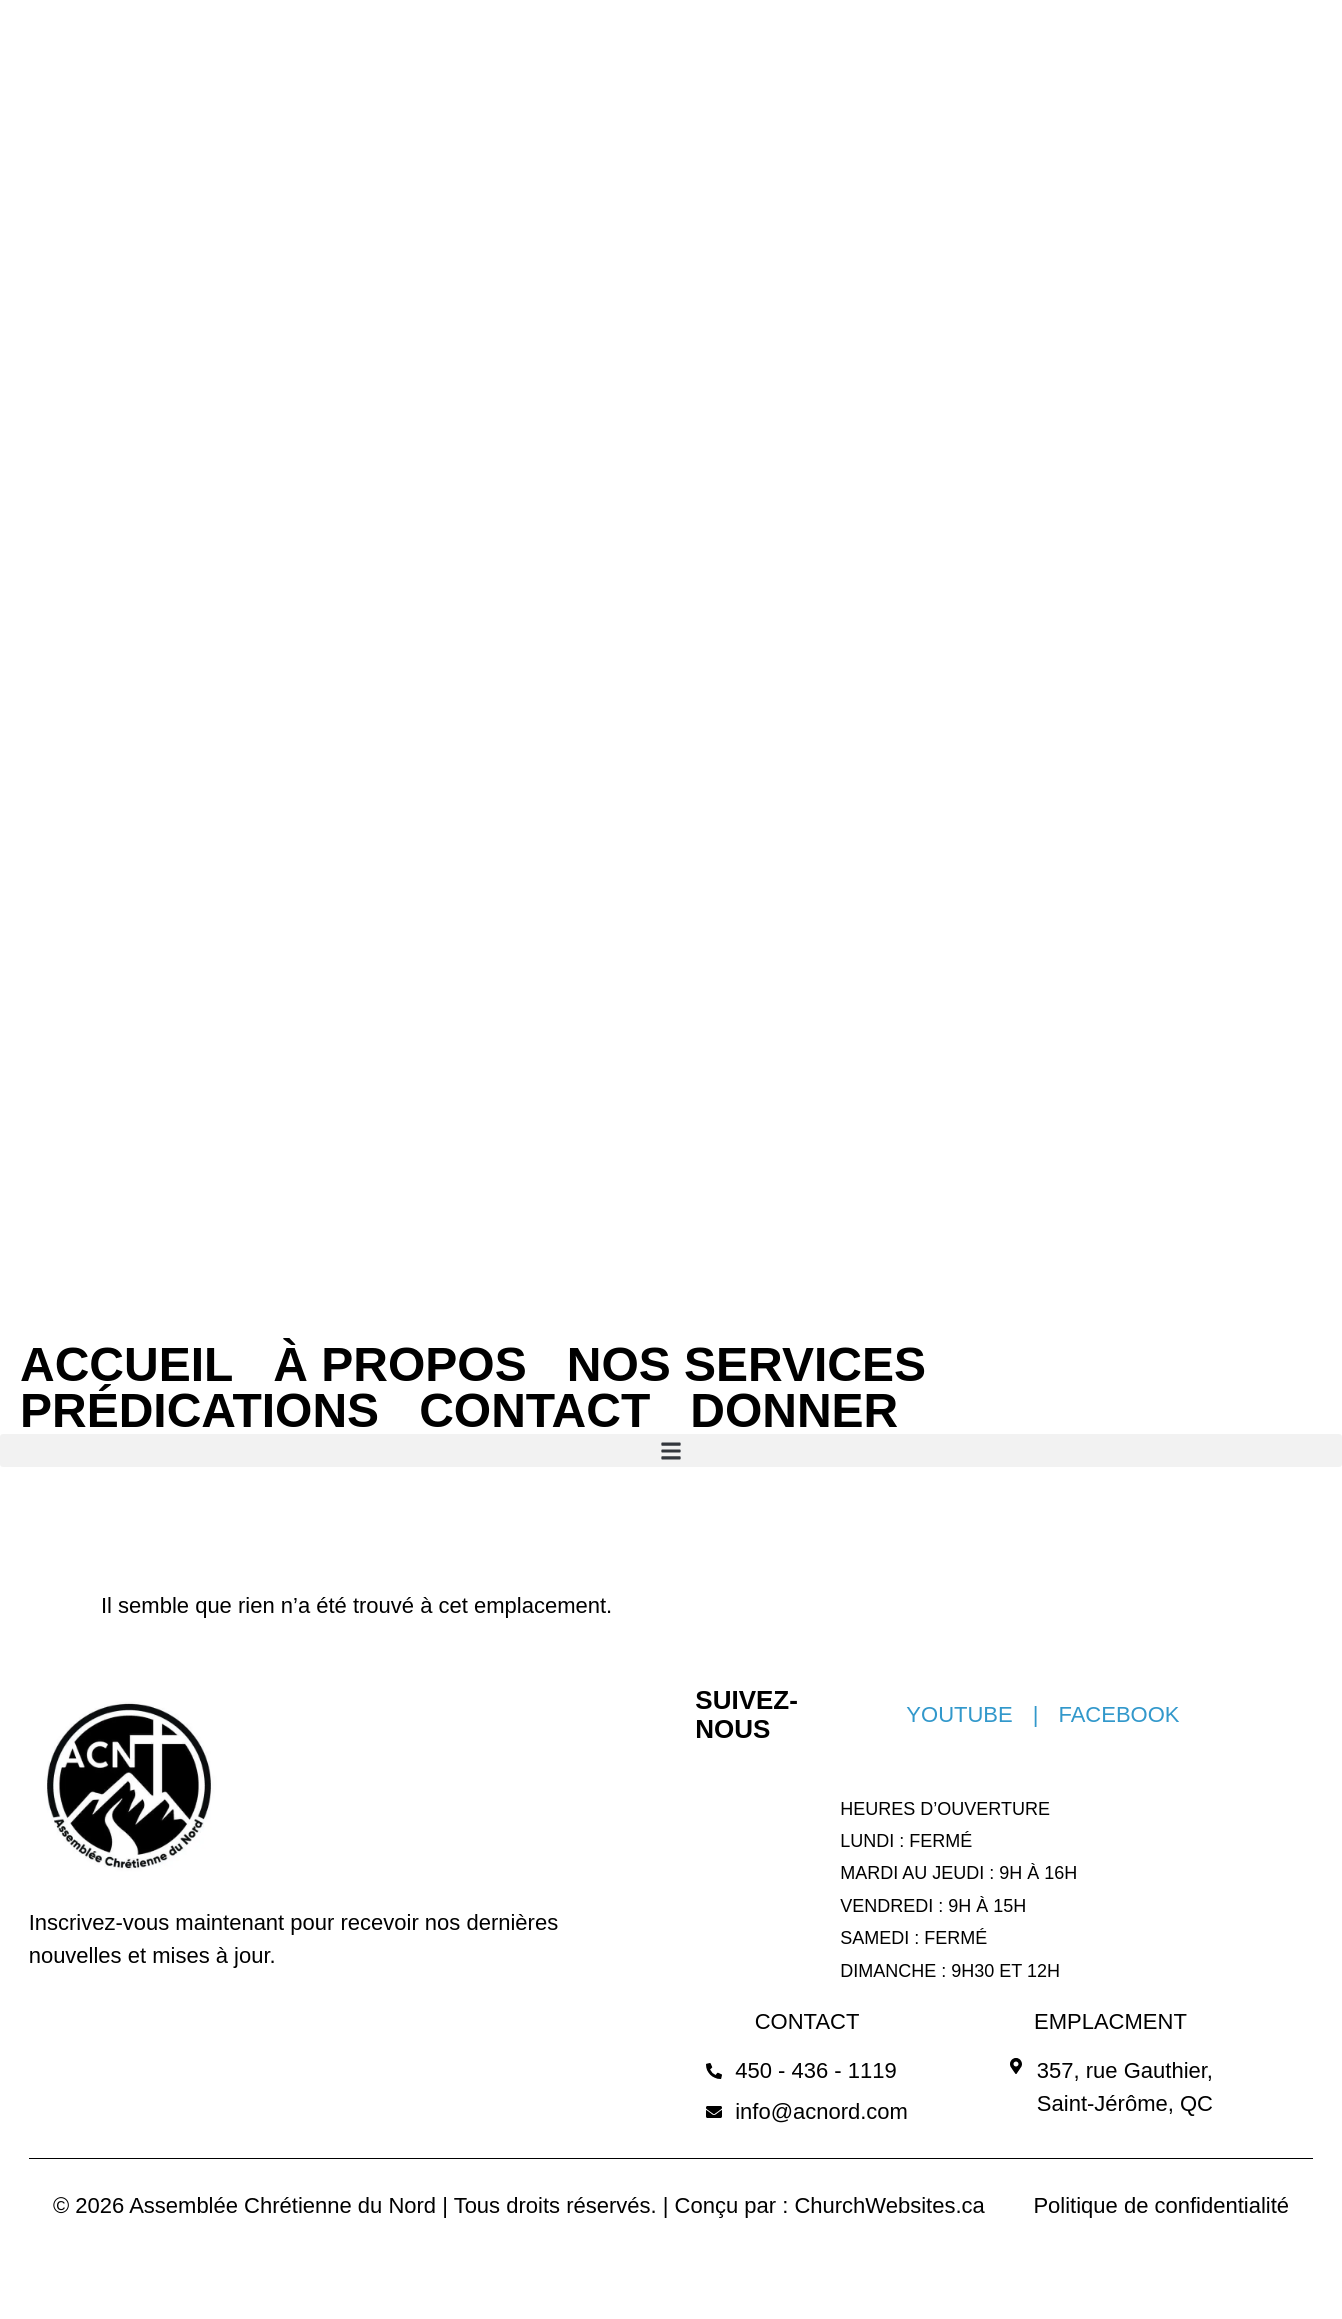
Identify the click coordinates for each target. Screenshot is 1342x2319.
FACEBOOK (1118, 1714)
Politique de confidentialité (1161, 2205)
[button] (671, 1450)
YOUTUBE (959, 1714)
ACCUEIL (126, 1365)
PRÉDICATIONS (199, 1411)
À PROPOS (399, 1365)
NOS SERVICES (746, 1365)
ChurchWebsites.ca (889, 2205)
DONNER (794, 1411)
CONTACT (534, 1411)
